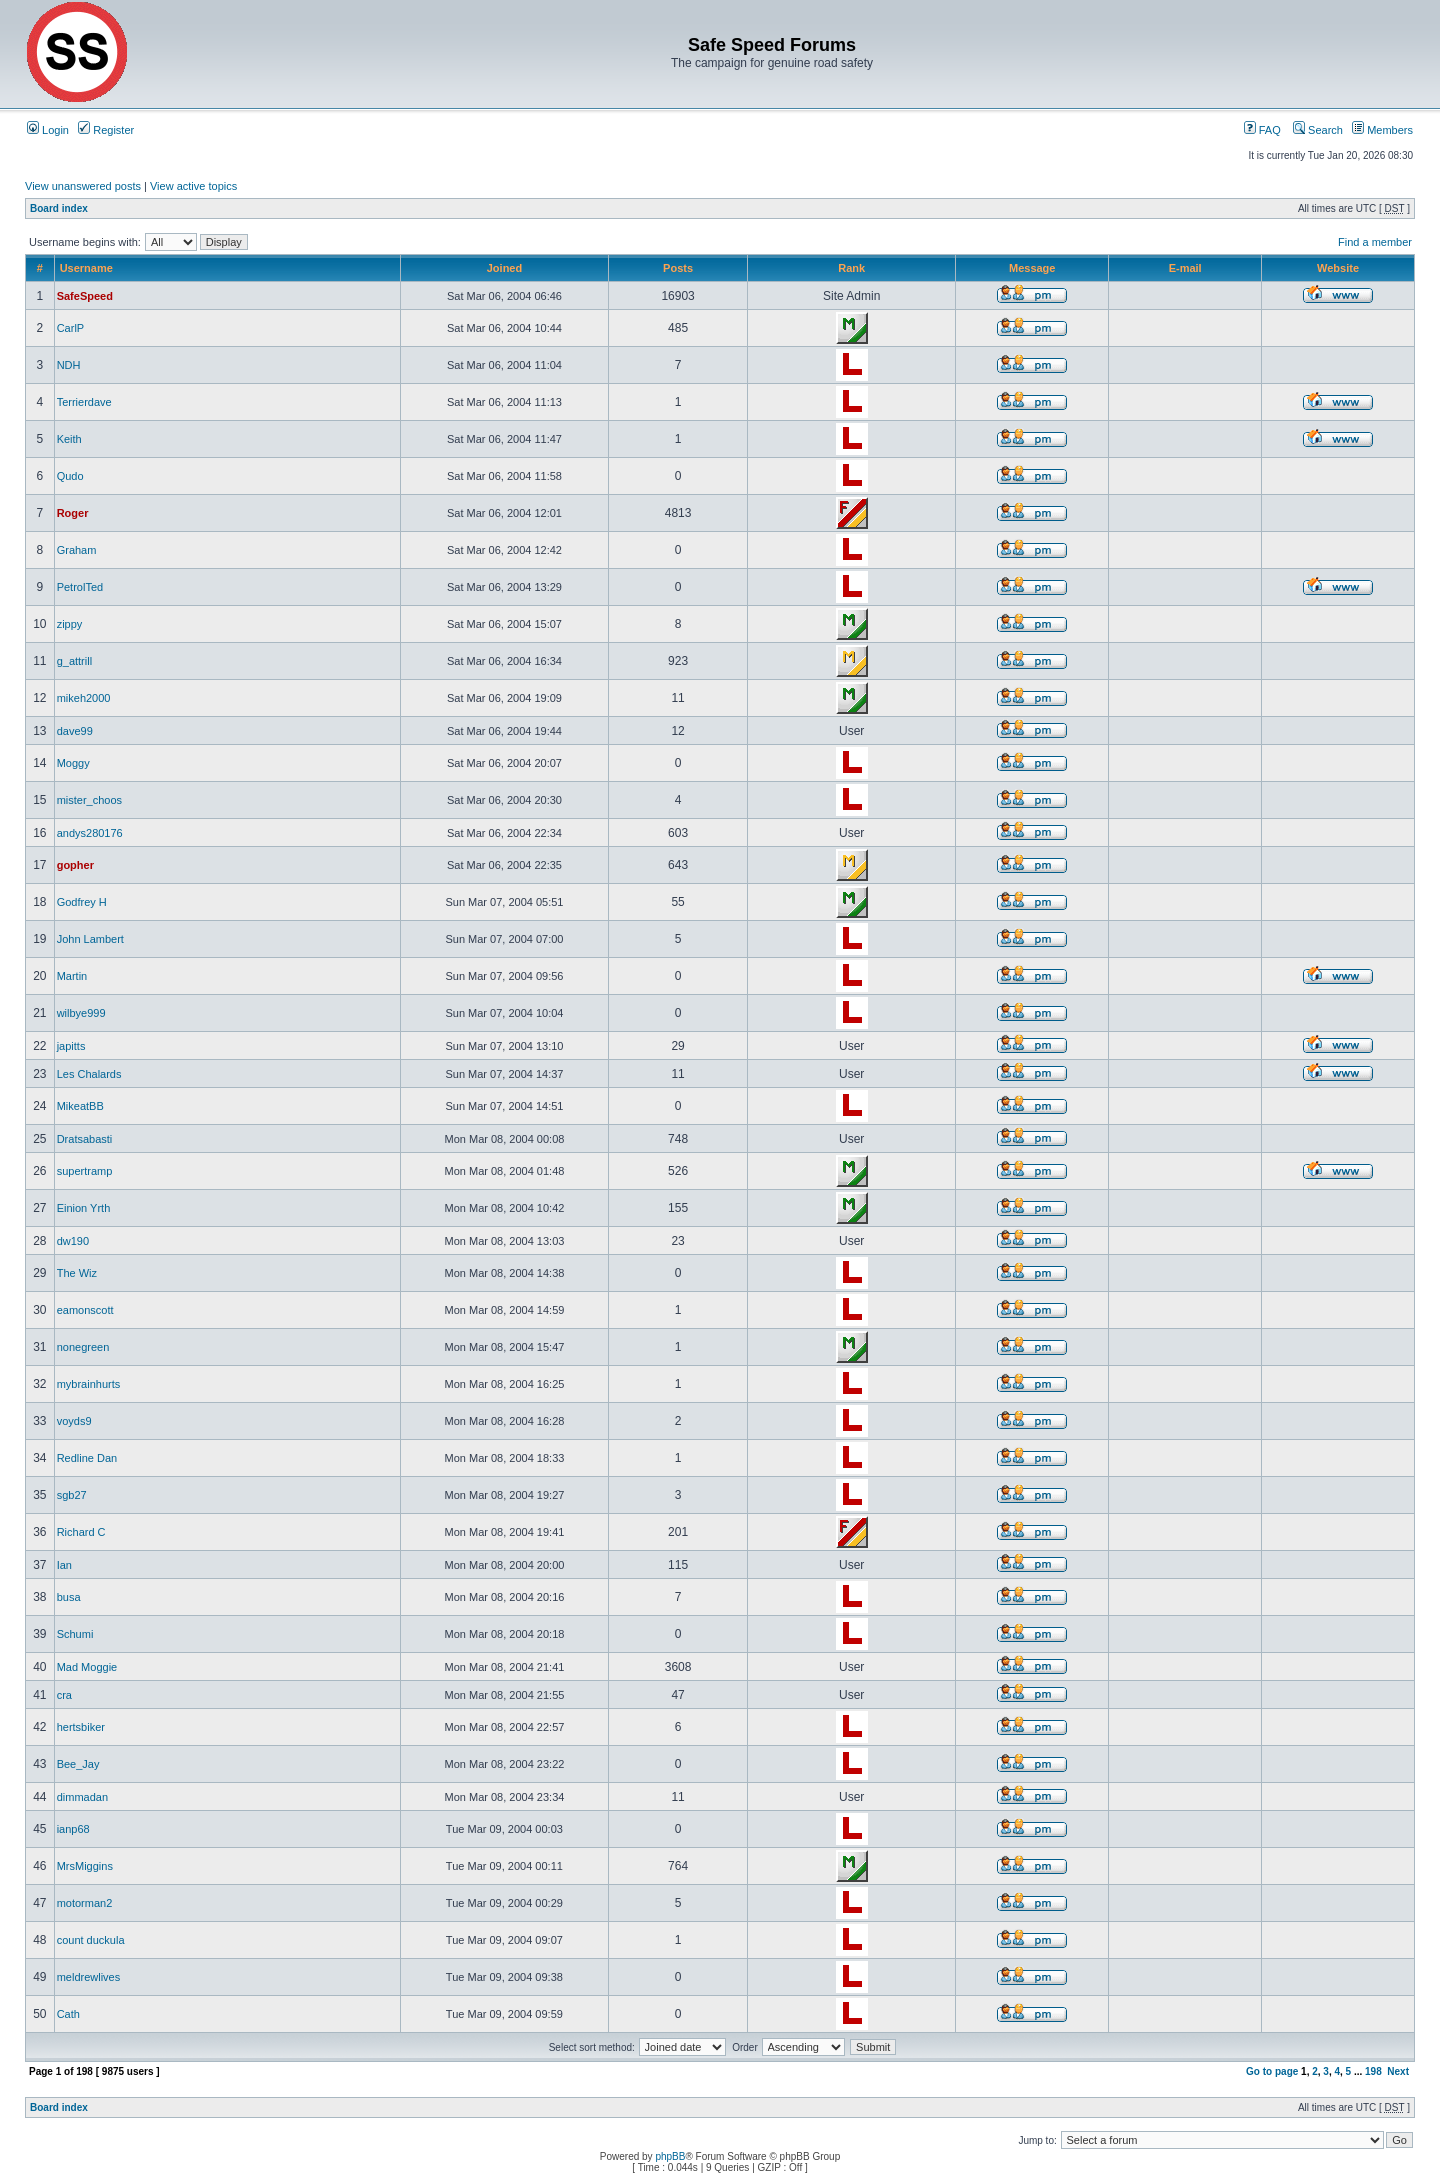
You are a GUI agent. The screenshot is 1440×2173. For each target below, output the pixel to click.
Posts (678, 268)
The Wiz (77, 1273)
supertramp (85, 1171)
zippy (70, 624)
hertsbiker (81, 1727)
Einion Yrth (84, 1208)
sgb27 (72, 1495)
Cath (68, 2014)
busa (69, 1597)
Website (1338, 268)
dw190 (73, 1241)
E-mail (1185, 268)
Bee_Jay (78, 1764)
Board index (59, 208)
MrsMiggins (85, 1866)
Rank (851, 268)
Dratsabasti (85, 1139)
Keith (69, 439)
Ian (64, 1565)
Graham (77, 550)
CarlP (71, 328)
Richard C (81, 1532)
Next (1398, 2071)
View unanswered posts (83, 186)
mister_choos (89, 800)
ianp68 (73, 1829)
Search (1318, 130)
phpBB (670, 2156)
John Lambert (90, 939)
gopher (75, 865)
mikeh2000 (84, 698)
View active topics (193, 186)
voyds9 (74, 1421)
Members (1382, 130)
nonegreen (83, 1347)
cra (64, 1695)
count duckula (91, 1940)
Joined (504, 268)
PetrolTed (80, 587)
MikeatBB (80, 1106)
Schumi (75, 1634)
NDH (69, 365)
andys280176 (90, 833)
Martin (72, 976)
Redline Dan (87, 1458)
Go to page (1272, 2071)
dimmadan (82, 1797)
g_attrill (74, 661)
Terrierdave (84, 402)
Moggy (73, 763)
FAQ (1262, 130)
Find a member (1375, 242)
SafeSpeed (85, 296)
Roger (73, 513)
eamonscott (85, 1310)
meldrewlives (89, 1977)
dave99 (75, 731)
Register (106, 130)
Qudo (70, 476)
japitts (71, 1046)
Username (86, 268)
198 (1373, 2071)
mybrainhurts (89, 1384)
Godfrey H (82, 902)
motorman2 (85, 1903)
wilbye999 (81, 1013)
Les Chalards (89, 1074)
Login (48, 130)
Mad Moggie (87, 1667)
